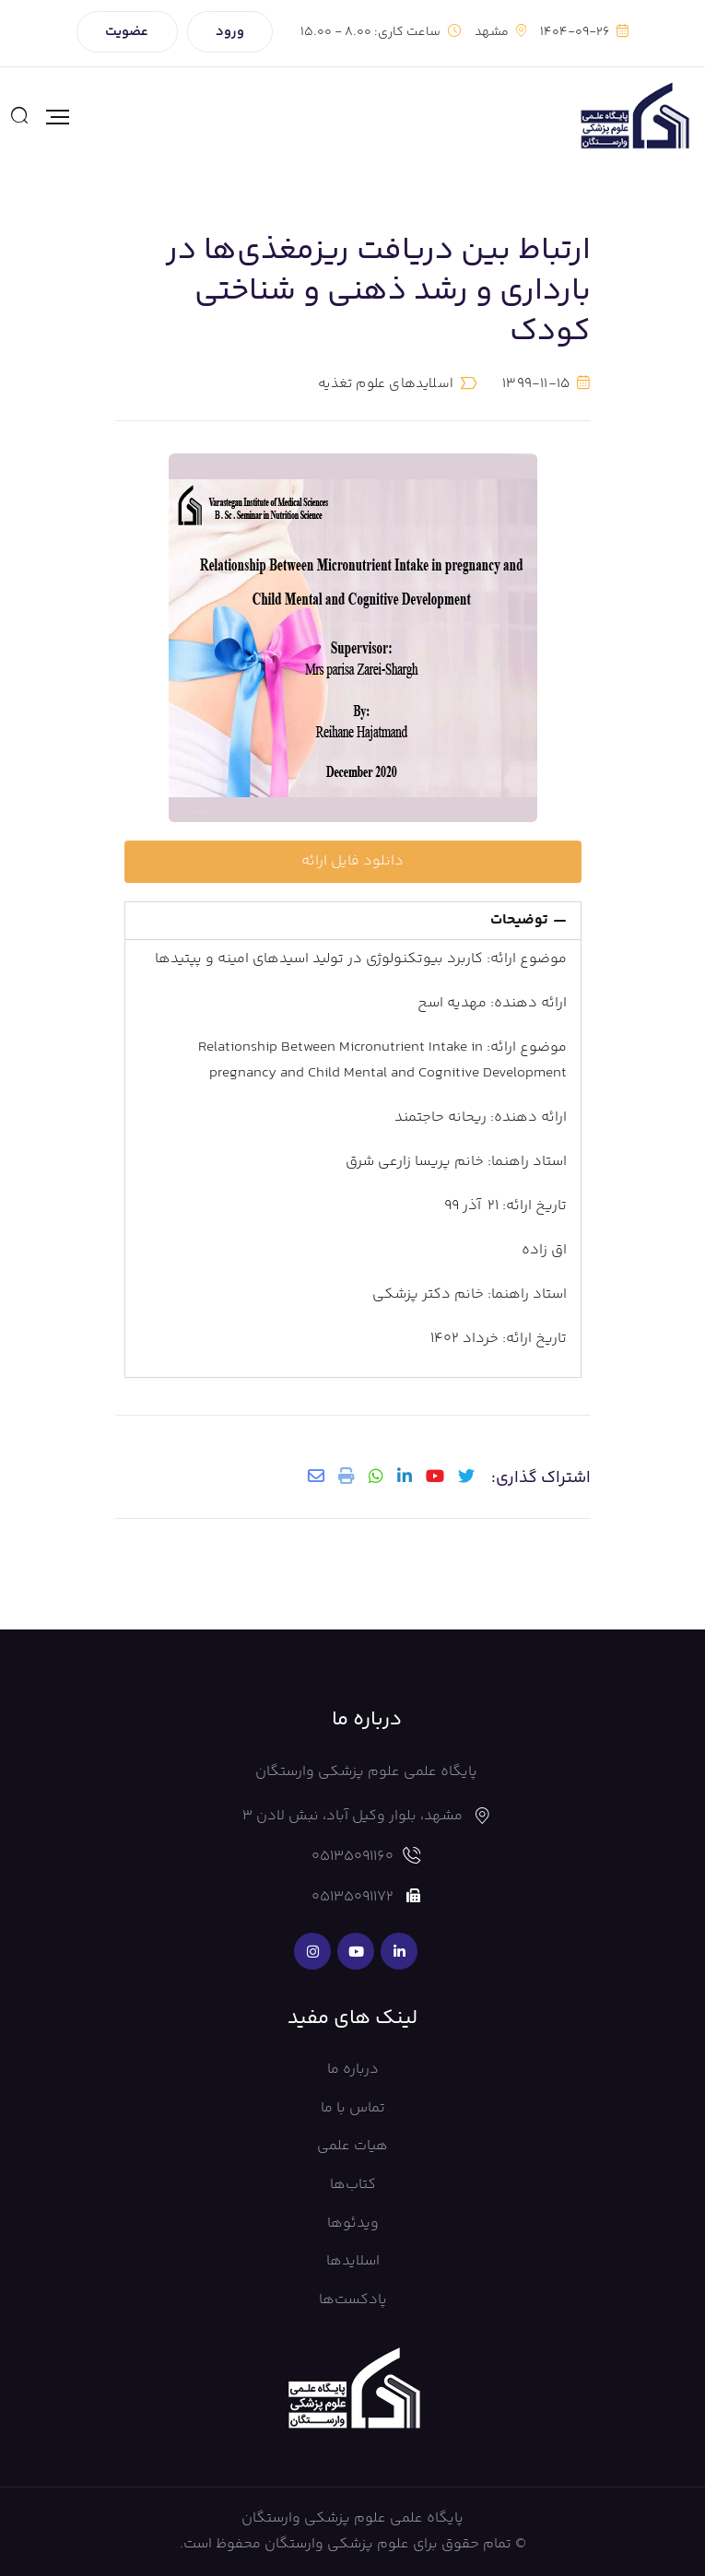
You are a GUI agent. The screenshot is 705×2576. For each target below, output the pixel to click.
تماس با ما (353, 2108)
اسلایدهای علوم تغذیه (385, 383)
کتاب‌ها (353, 2184)
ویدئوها (353, 2223)
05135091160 (352, 1856)
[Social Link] (399, 1951)
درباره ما (353, 2069)
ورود (230, 31)
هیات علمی (352, 2146)
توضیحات (519, 920)
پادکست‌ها (353, 2299)
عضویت (127, 31)
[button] (353, 920)
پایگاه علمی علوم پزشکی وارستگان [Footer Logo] (352, 2518)
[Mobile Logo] (634, 117)
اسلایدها (353, 2261)
